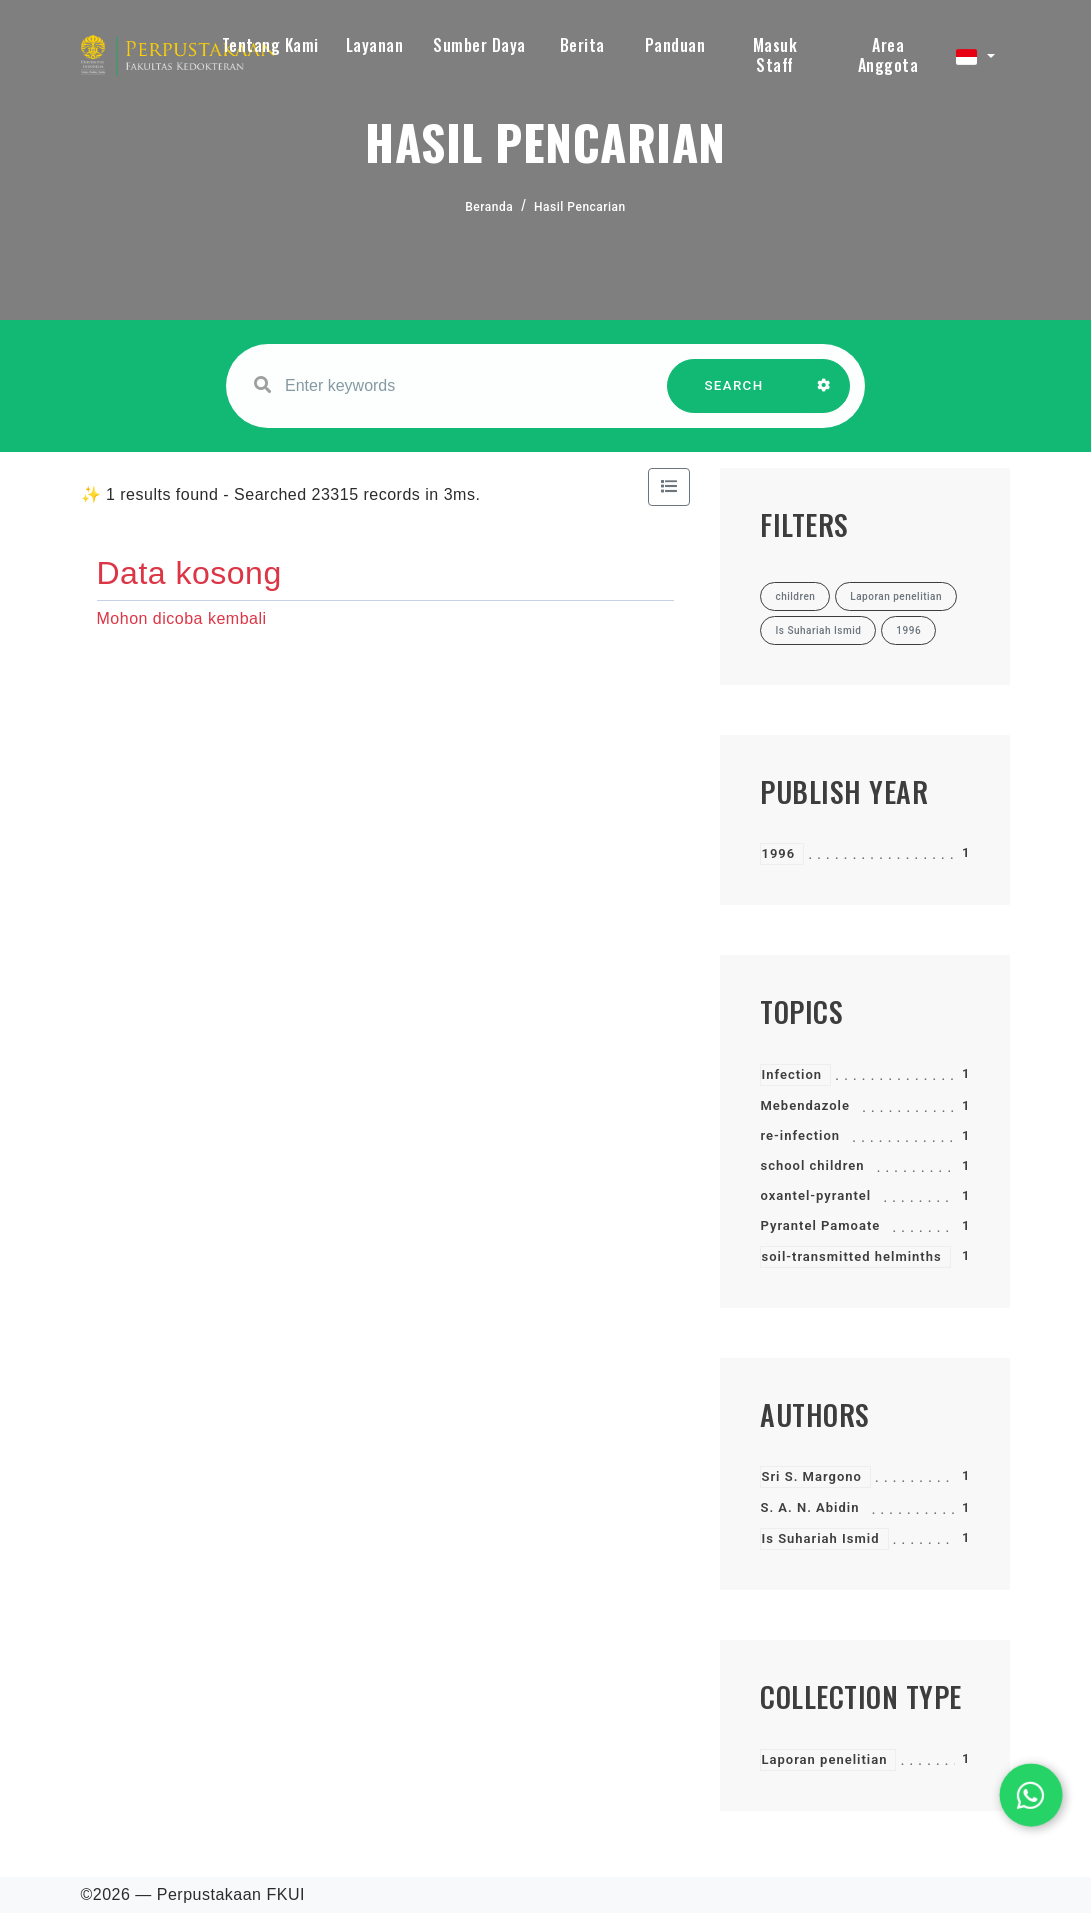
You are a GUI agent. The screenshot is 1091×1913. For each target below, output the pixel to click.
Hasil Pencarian (580, 207)
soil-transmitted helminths (851, 1256)
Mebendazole (804, 1105)
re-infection (800, 1135)
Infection (791, 1074)
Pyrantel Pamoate (820, 1225)
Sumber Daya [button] (479, 45)
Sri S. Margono (811, 1476)
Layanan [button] (375, 45)
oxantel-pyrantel (815, 1195)
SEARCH (734, 395)
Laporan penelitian (824, 1759)
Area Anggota (888, 55)
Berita (582, 45)
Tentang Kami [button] (270, 45)
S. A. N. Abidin (809, 1507)
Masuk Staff (775, 55)
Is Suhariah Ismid (820, 1538)
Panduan (675, 45)
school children (812, 1165)
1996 (778, 853)
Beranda (489, 207)
